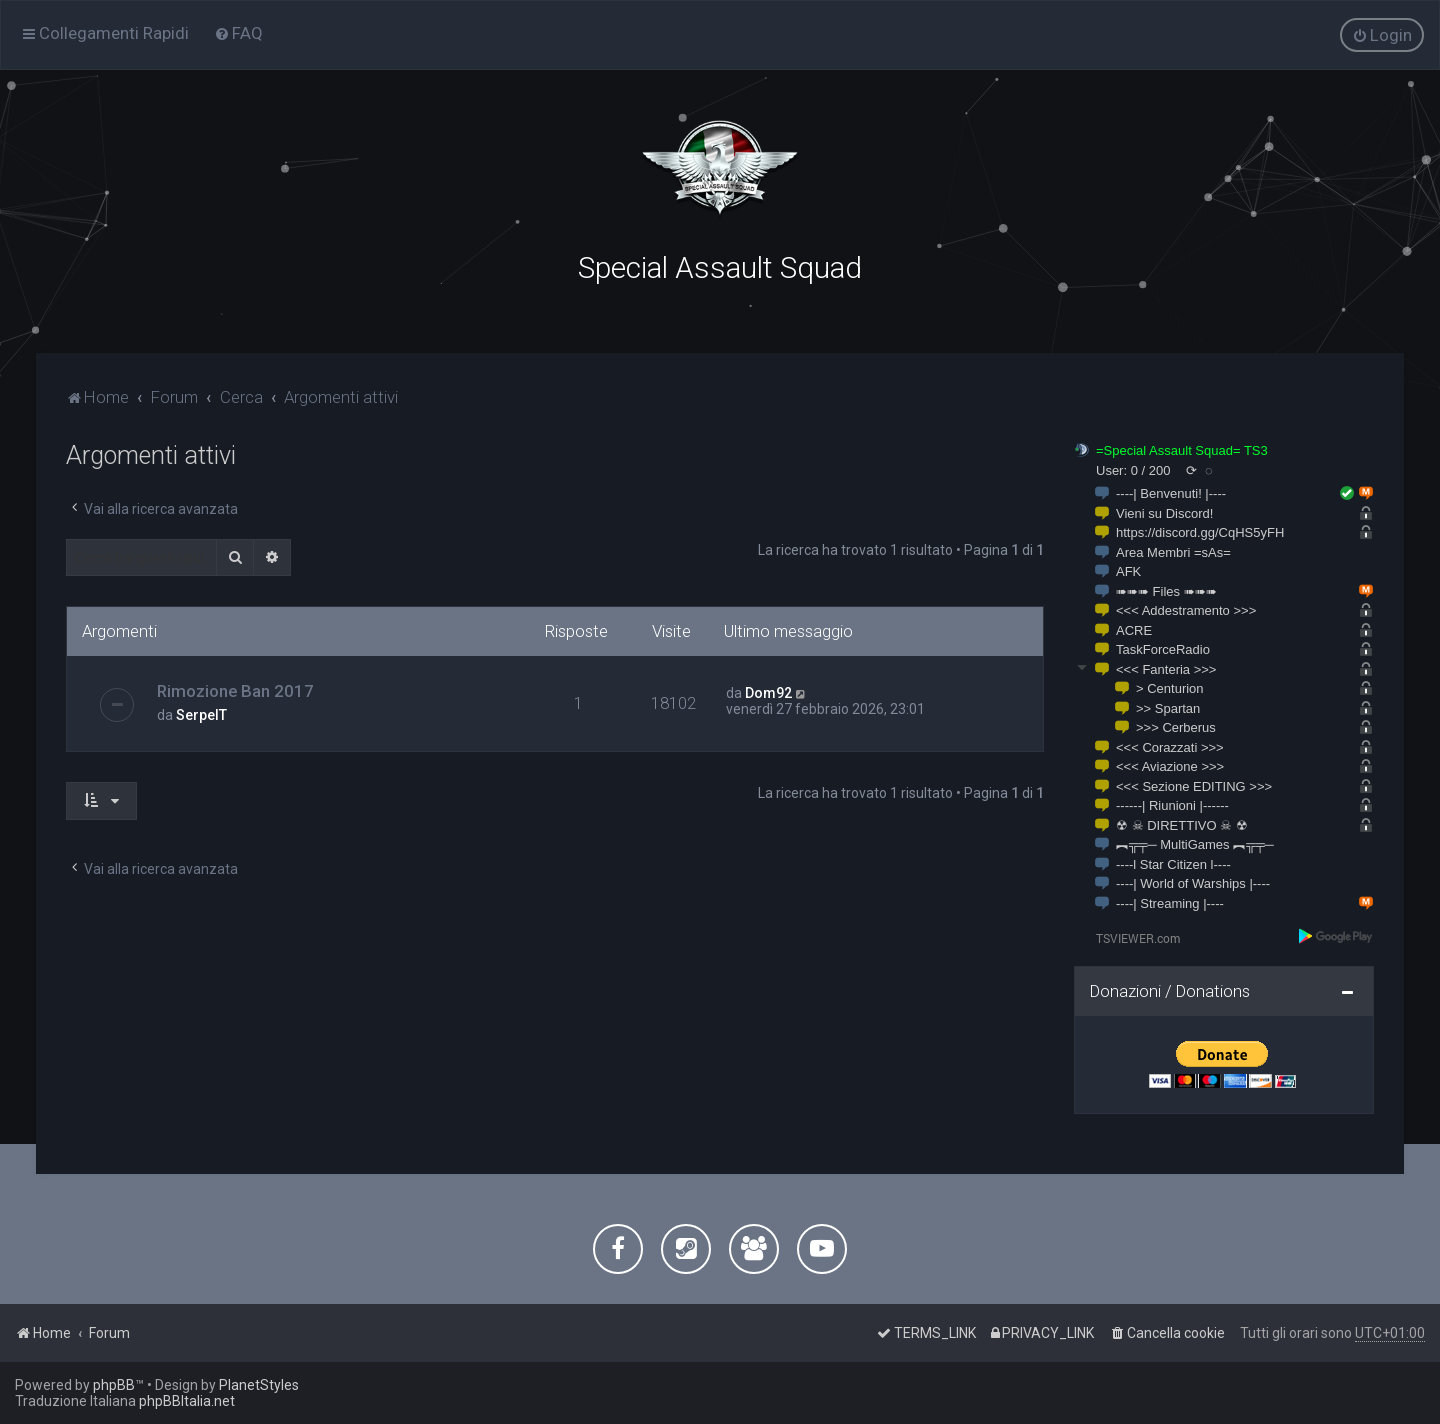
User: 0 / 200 (1133, 465)
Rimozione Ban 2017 (235, 687)
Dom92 (768, 689)
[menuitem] (238, 33)
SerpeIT (201, 711)
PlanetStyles (259, 1385)
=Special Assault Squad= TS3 (1182, 446)
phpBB (114, 1385)
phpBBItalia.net (187, 1401)
